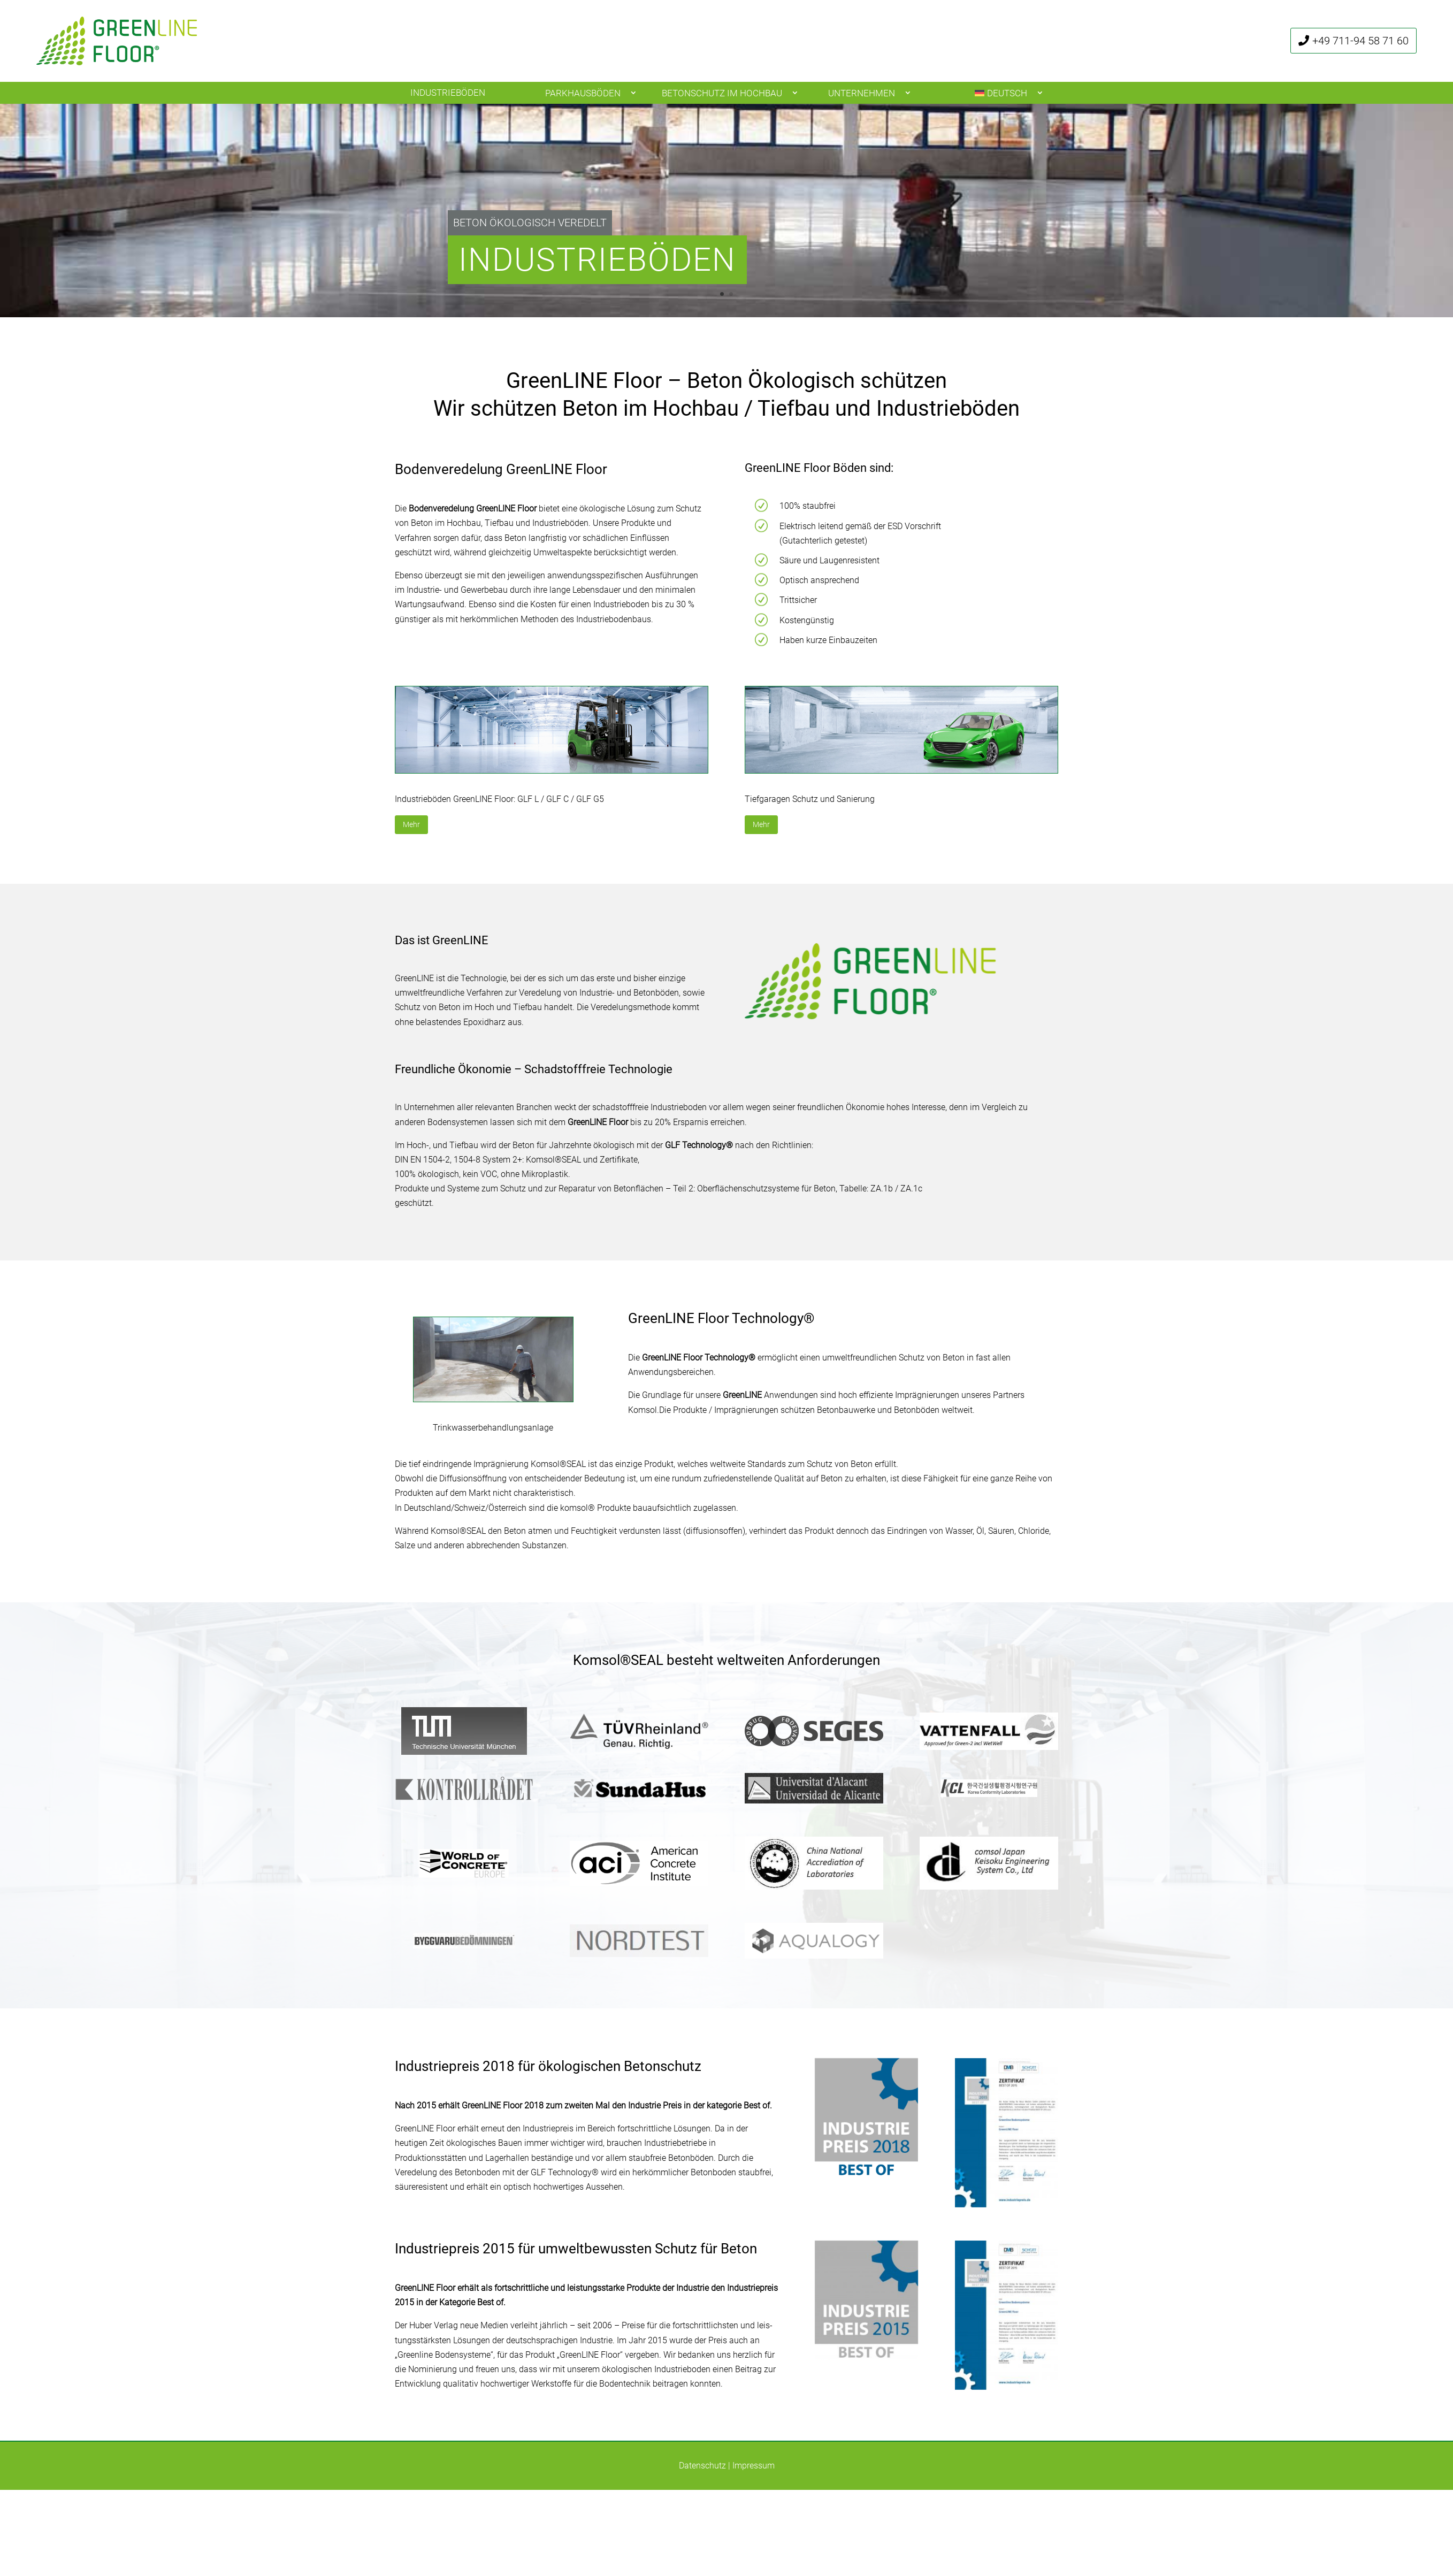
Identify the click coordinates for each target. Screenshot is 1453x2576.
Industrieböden (447, 92)
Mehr (411, 824)
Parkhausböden (583, 93)
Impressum (753, 2465)
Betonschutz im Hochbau (722, 93)
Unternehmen (861, 93)
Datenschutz (702, 2465)
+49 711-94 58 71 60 (1360, 40)
